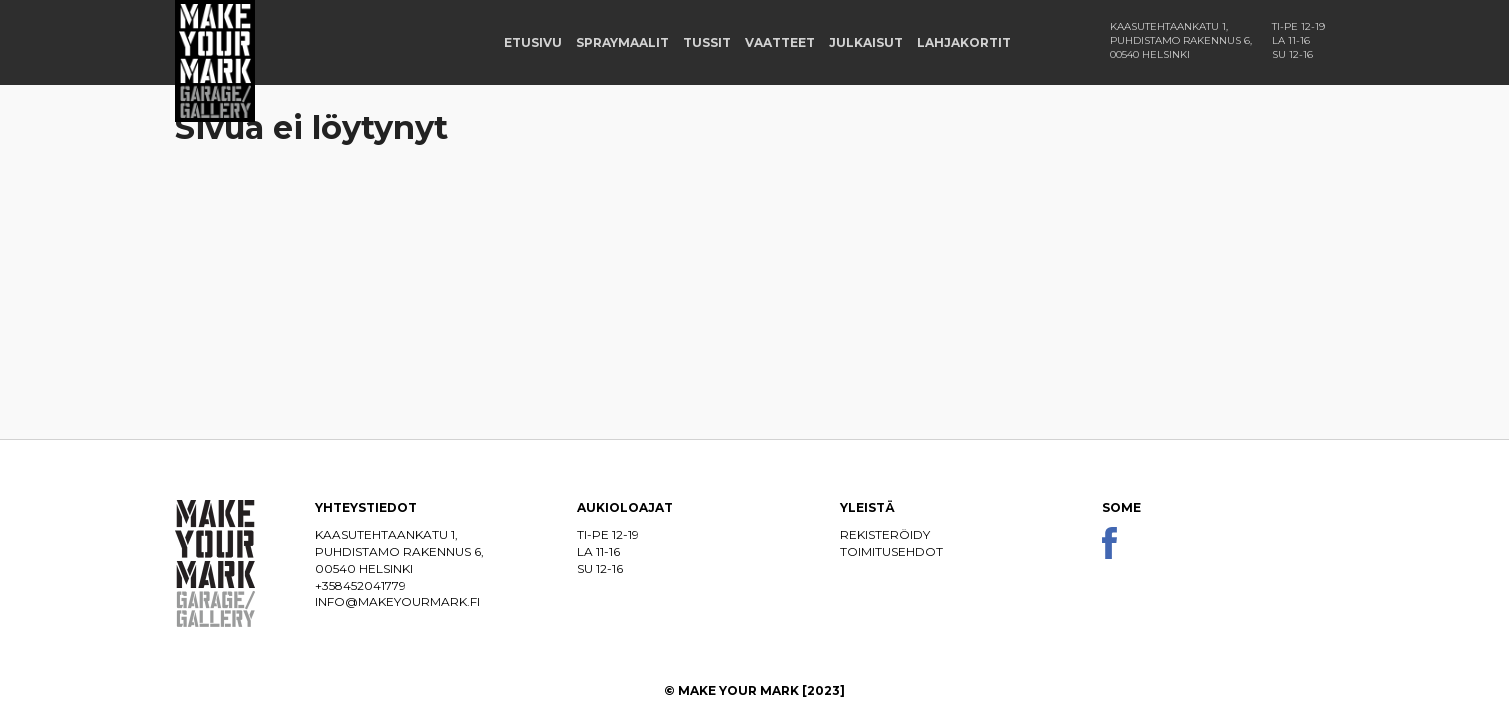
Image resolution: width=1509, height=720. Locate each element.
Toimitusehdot (891, 551)
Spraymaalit (622, 42)
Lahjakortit (964, 42)
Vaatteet (780, 42)
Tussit (707, 42)
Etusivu (533, 42)
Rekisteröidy (885, 534)
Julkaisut (866, 42)
